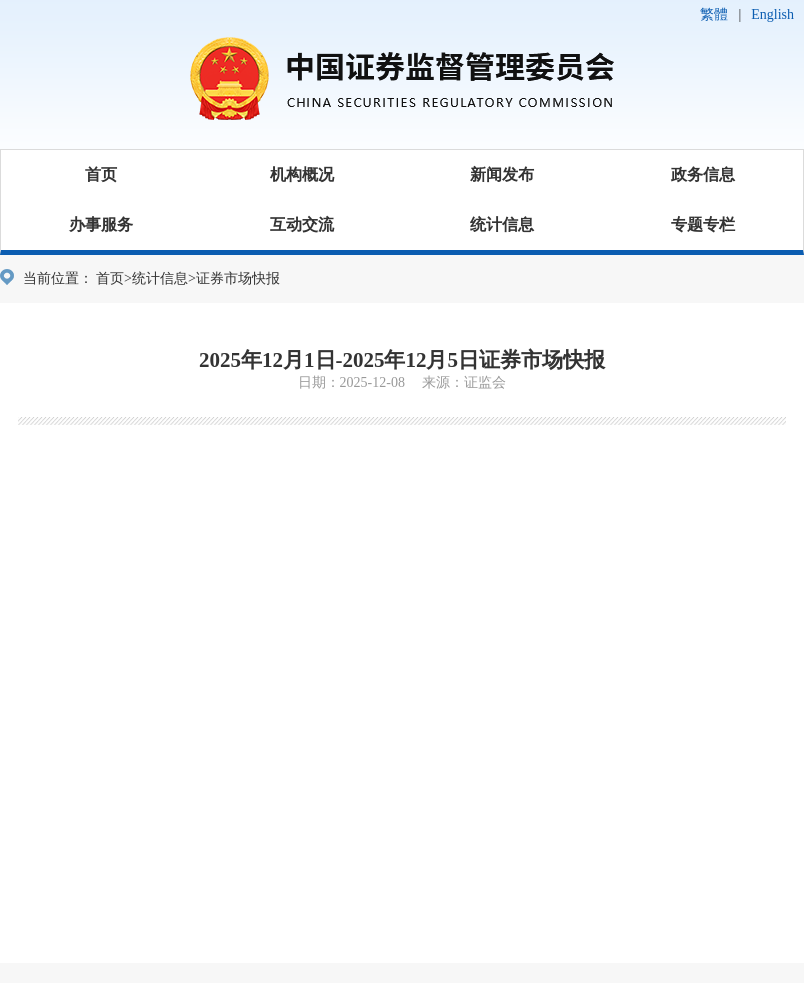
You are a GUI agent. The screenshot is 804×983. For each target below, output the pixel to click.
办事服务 (101, 224)
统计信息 (502, 224)
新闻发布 (502, 174)
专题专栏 (703, 224)
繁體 (714, 14)
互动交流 (302, 224)
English (772, 14)
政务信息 (703, 174)
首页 (101, 174)
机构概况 (302, 174)
